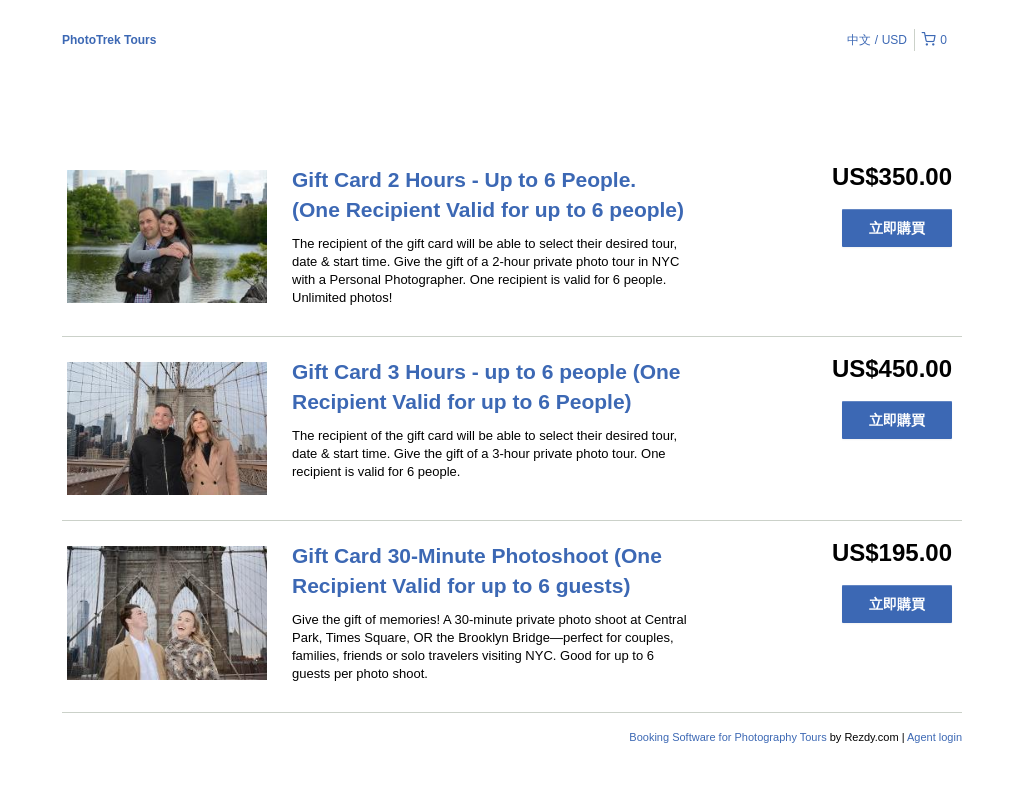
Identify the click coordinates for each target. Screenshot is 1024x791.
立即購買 (897, 228)
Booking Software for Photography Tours (729, 737)
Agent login (934, 737)
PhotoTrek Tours (109, 40)
